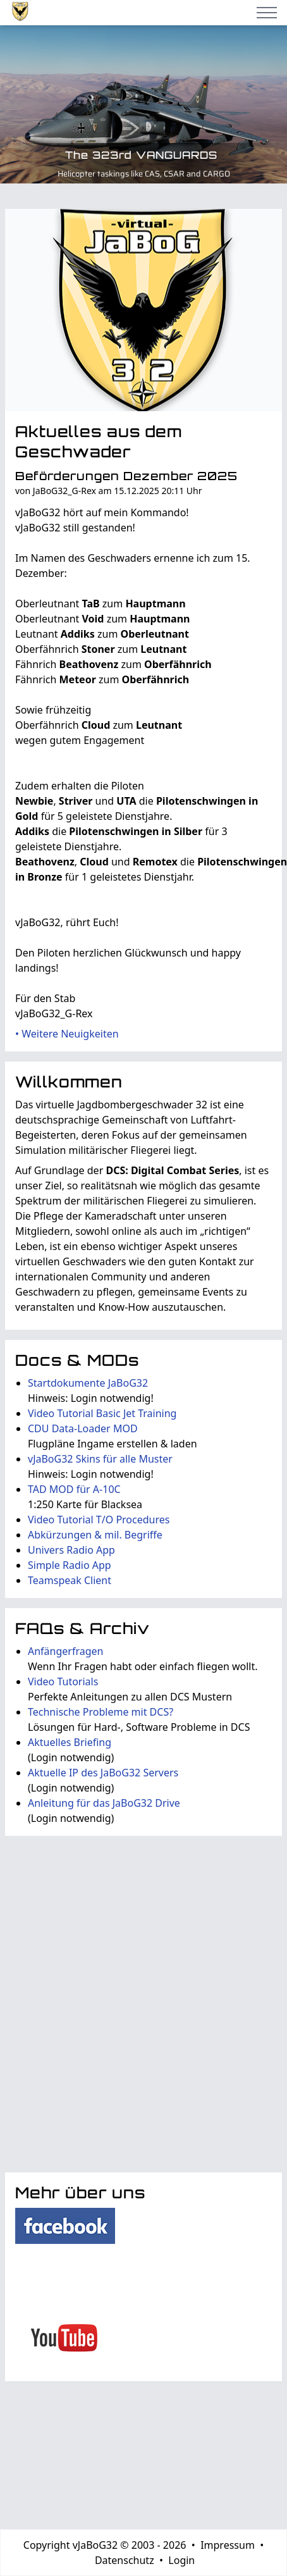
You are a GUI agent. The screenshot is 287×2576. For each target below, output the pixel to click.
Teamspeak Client (69, 1580)
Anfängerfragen (65, 1651)
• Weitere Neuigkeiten (67, 1034)
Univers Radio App (71, 1550)
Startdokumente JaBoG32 (88, 1383)
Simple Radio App (69, 1565)
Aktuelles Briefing (69, 1742)
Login (181, 2560)
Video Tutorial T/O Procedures (98, 1519)
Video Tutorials (63, 1681)
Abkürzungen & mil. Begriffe (95, 1535)
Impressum (227, 2545)
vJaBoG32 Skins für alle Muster (100, 1459)
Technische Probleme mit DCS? (100, 1712)
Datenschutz (124, 2560)
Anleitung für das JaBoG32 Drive (104, 1803)
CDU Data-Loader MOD (83, 1428)
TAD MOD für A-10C (74, 1489)
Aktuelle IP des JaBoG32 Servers (103, 1773)
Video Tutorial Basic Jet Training (102, 1413)
